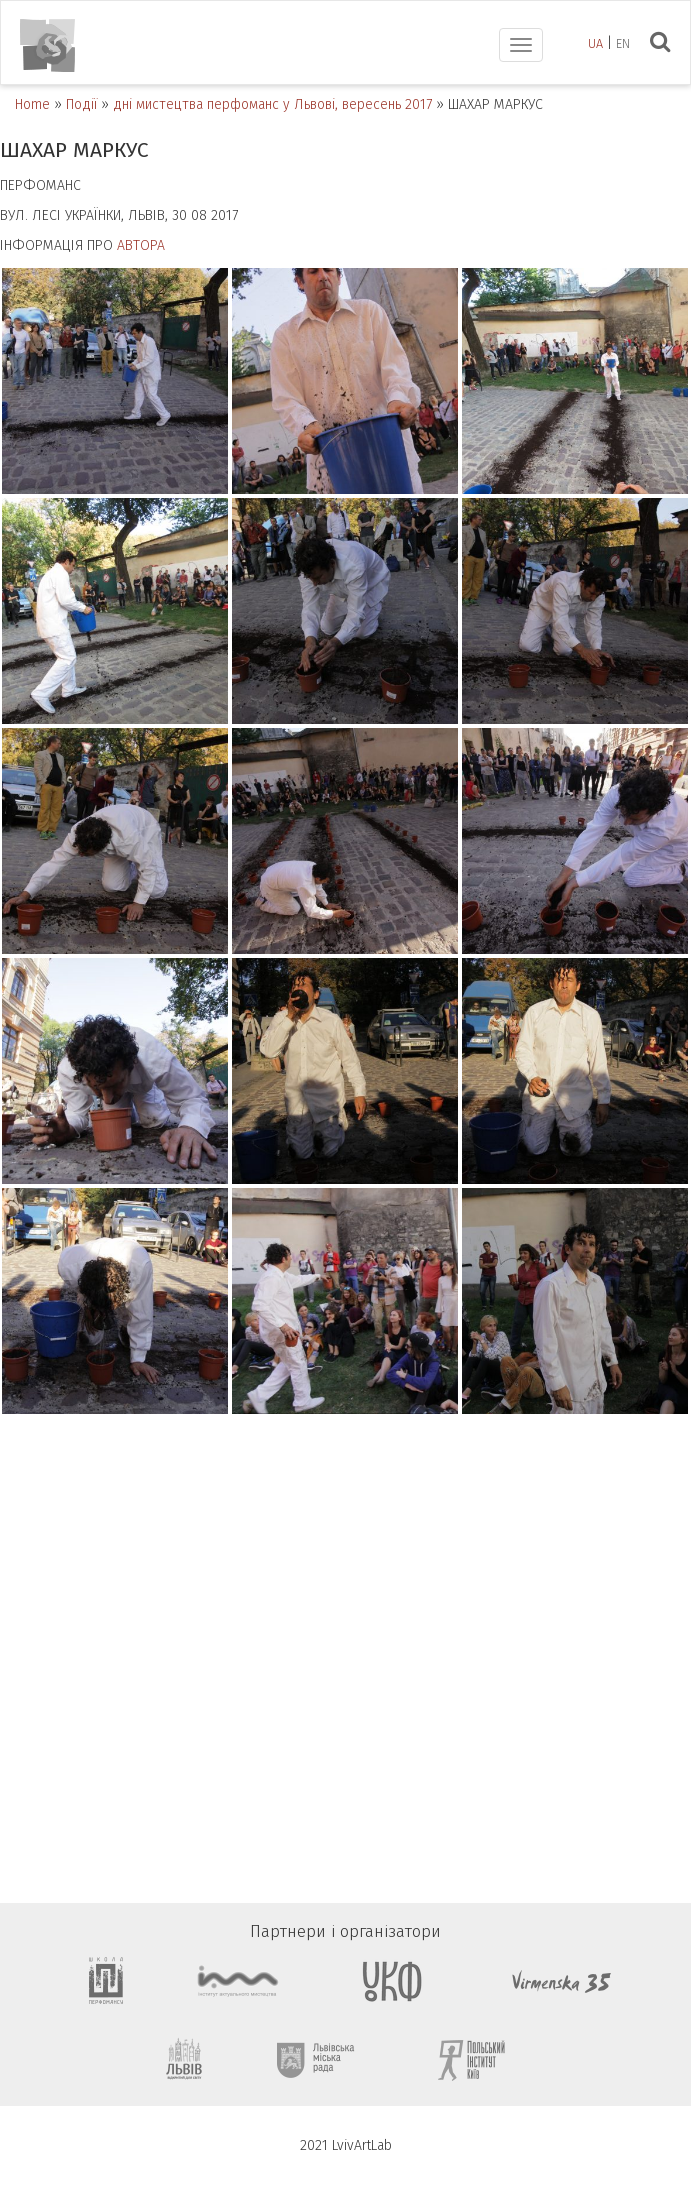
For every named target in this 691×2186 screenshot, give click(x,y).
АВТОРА (141, 245)
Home (32, 104)
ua (595, 43)
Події (81, 104)
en (623, 43)
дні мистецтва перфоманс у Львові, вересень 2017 (272, 104)
